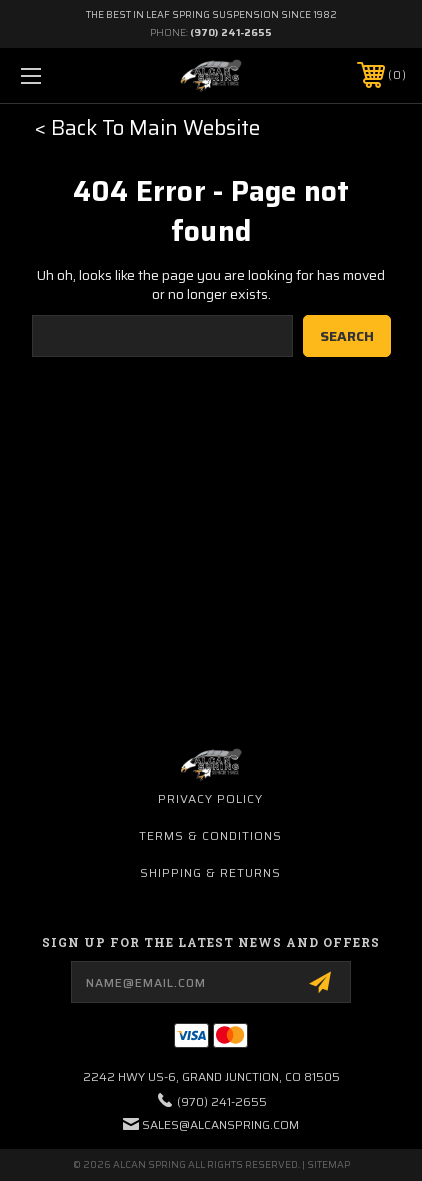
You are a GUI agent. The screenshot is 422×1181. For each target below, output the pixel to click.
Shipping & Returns (210, 872)
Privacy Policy (210, 798)
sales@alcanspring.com (220, 1124)
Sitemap (328, 1164)
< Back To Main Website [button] (147, 127)
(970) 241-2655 (231, 32)
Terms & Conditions (210, 835)
